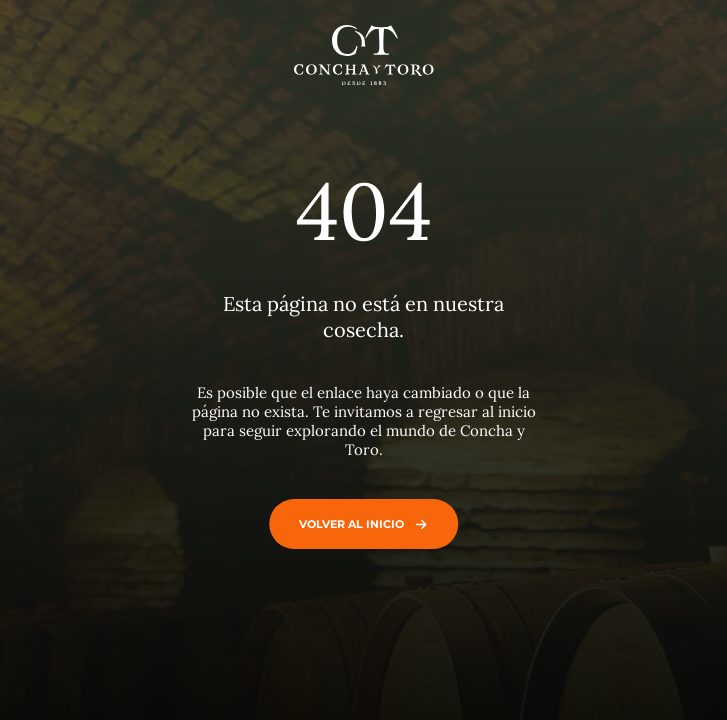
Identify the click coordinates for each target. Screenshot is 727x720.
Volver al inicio (358, 524)
